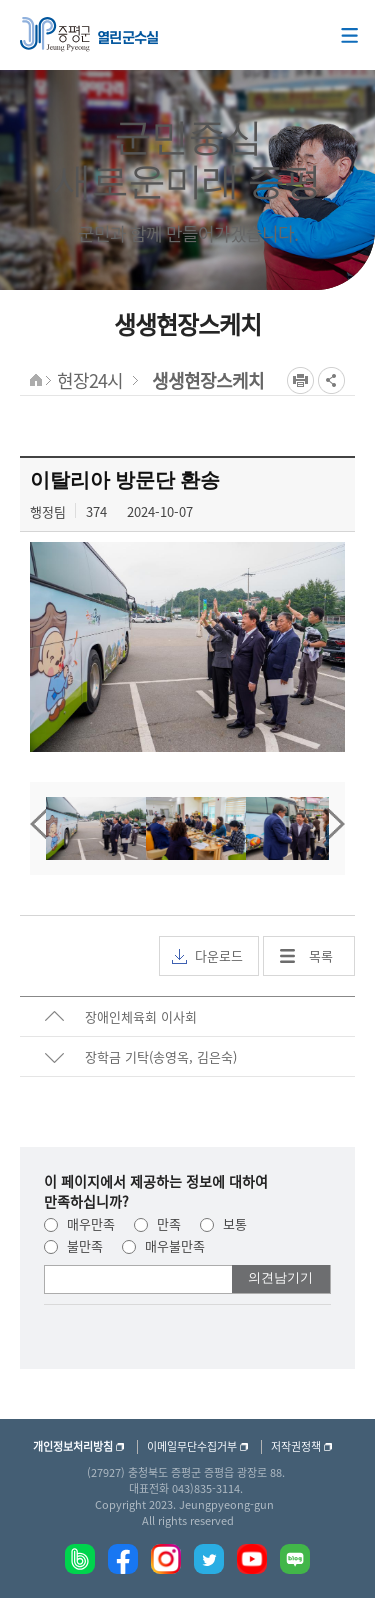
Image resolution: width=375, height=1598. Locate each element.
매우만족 (79, 1223)
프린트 (300, 380)
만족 (157, 1223)
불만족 (73, 1245)
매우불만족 (163, 1245)
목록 (321, 955)
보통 (223, 1223)
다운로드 (207, 955)
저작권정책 (296, 1446)
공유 (331, 380)
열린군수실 (128, 38)
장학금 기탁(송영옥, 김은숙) (161, 1056)
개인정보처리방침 (73, 1446)
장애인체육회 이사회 (141, 1016)
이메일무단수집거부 (192, 1446)
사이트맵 (349, 35)
